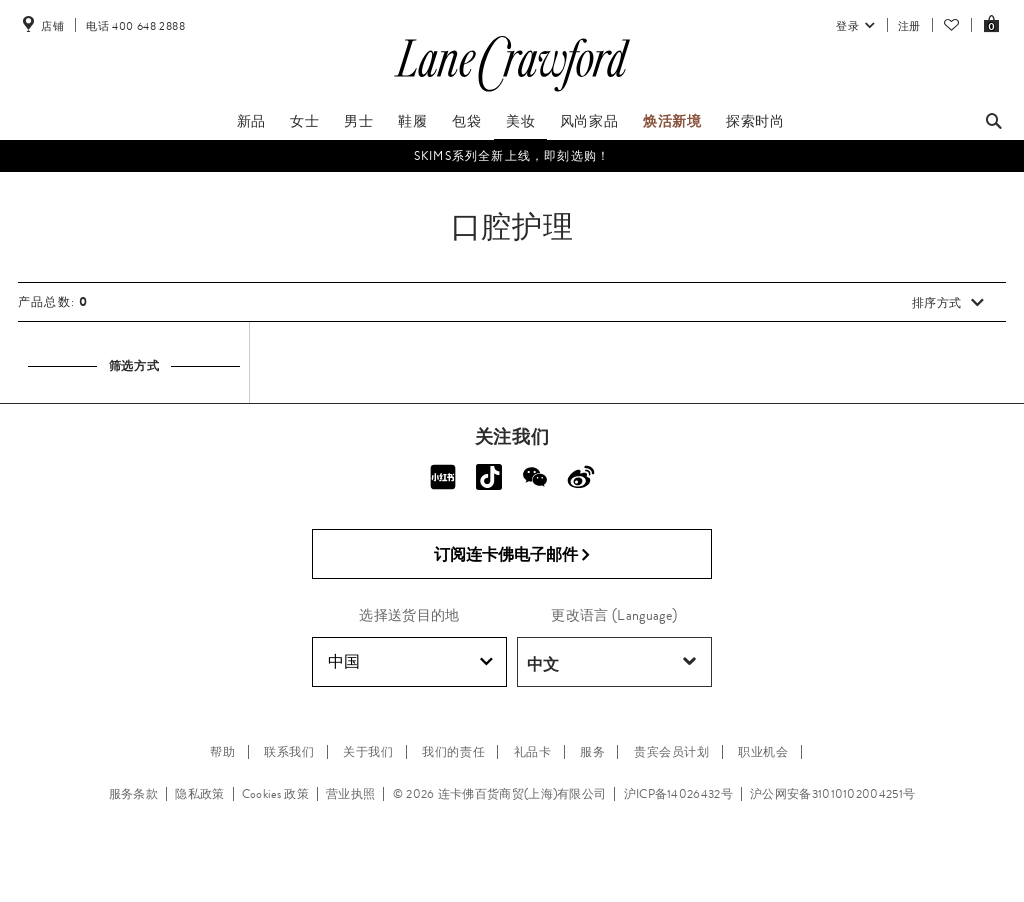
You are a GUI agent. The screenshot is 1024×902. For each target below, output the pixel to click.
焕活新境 (672, 121)
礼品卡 (533, 752)
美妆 (520, 121)
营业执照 (350, 794)
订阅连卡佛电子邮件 (512, 555)
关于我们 (368, 752)
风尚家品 (589, 121)
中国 (410, 662)
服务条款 (133, 794)
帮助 (222, 752)
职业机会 (763, 752)
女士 (304, 121)
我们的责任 (453, 752)
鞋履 (412, 121)
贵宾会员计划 (672, 752)
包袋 (466, 121)
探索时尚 (755, 121)
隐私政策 (199, 794)
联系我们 (289, 752)
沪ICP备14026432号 (678, 794)
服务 (592, 752)
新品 (251, 121)
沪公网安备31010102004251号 (832, 794)
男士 (358, 121)
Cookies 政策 (275, 794)
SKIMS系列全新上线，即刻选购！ (512, 156)
